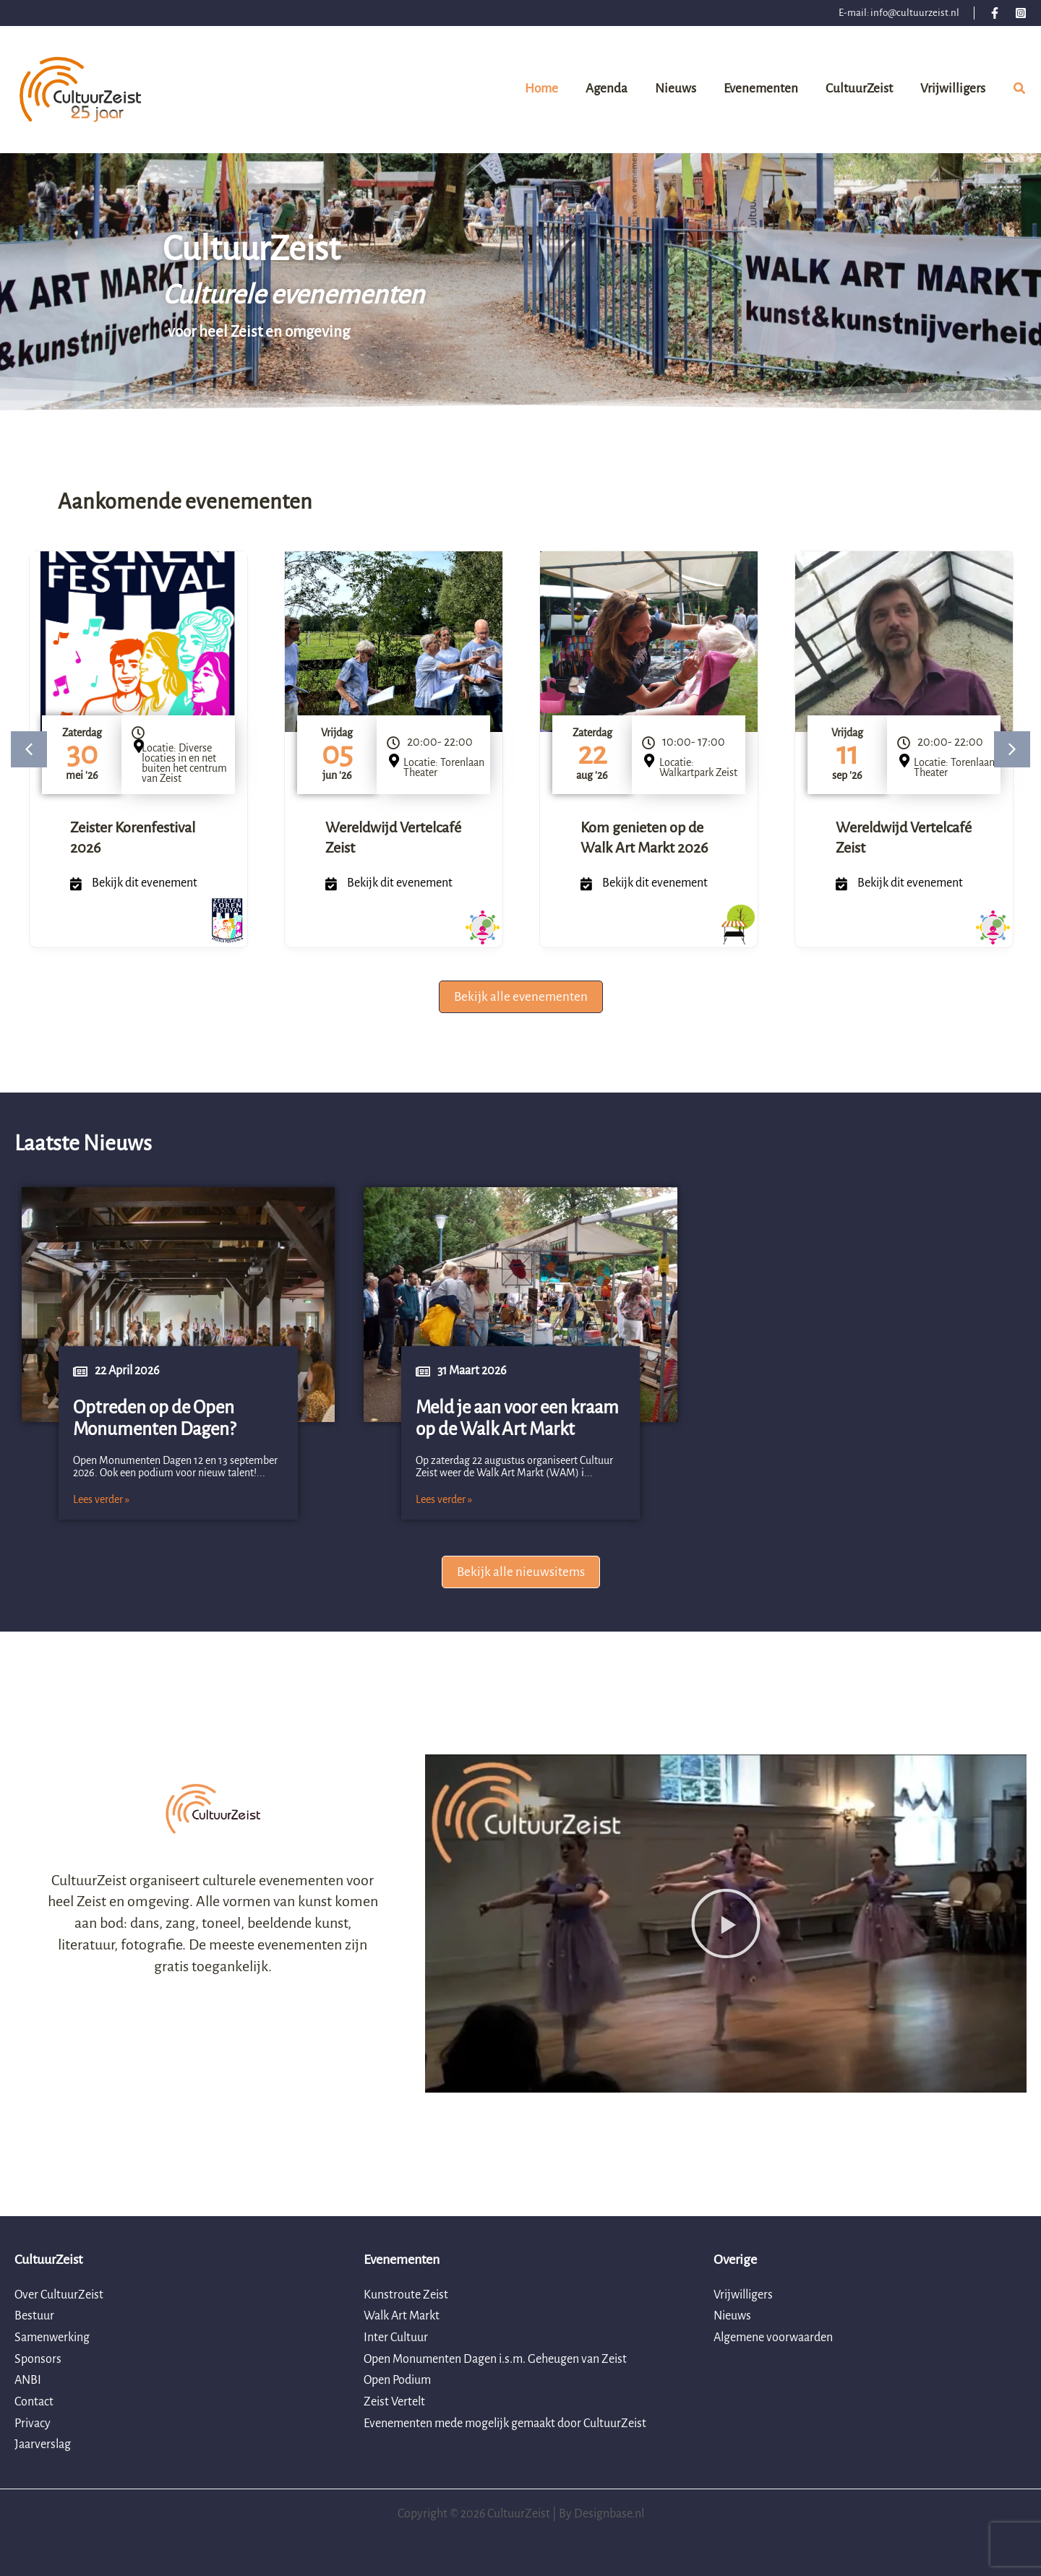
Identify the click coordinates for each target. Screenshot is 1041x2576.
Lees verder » (101, 1499)
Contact (33, 2401)
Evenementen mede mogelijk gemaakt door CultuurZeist (505, 2423)
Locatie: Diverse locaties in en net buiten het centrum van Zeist (184, 763)
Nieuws (732, 2315)
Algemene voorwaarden (773, 2337)
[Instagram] (1021, 13)
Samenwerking (52, 2337)
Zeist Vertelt (394, 2401)
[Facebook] (995, 13)
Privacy (32, 2423)
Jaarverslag (42, 2444)
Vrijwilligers (743, 2294)
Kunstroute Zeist (406, 2294)
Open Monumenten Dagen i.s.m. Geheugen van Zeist (495, 2359)
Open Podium (397, 2380)
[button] (1020, 91)
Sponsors (37, 2359)
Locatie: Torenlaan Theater (443, 767)
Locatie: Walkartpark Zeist (698, 767)
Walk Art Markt (402, 2315)
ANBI (27, 2380)
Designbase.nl (609, 2513)
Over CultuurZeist (58, 2294)
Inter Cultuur (396, 2337)
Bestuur (34, 2315)
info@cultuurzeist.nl (914, 12)
